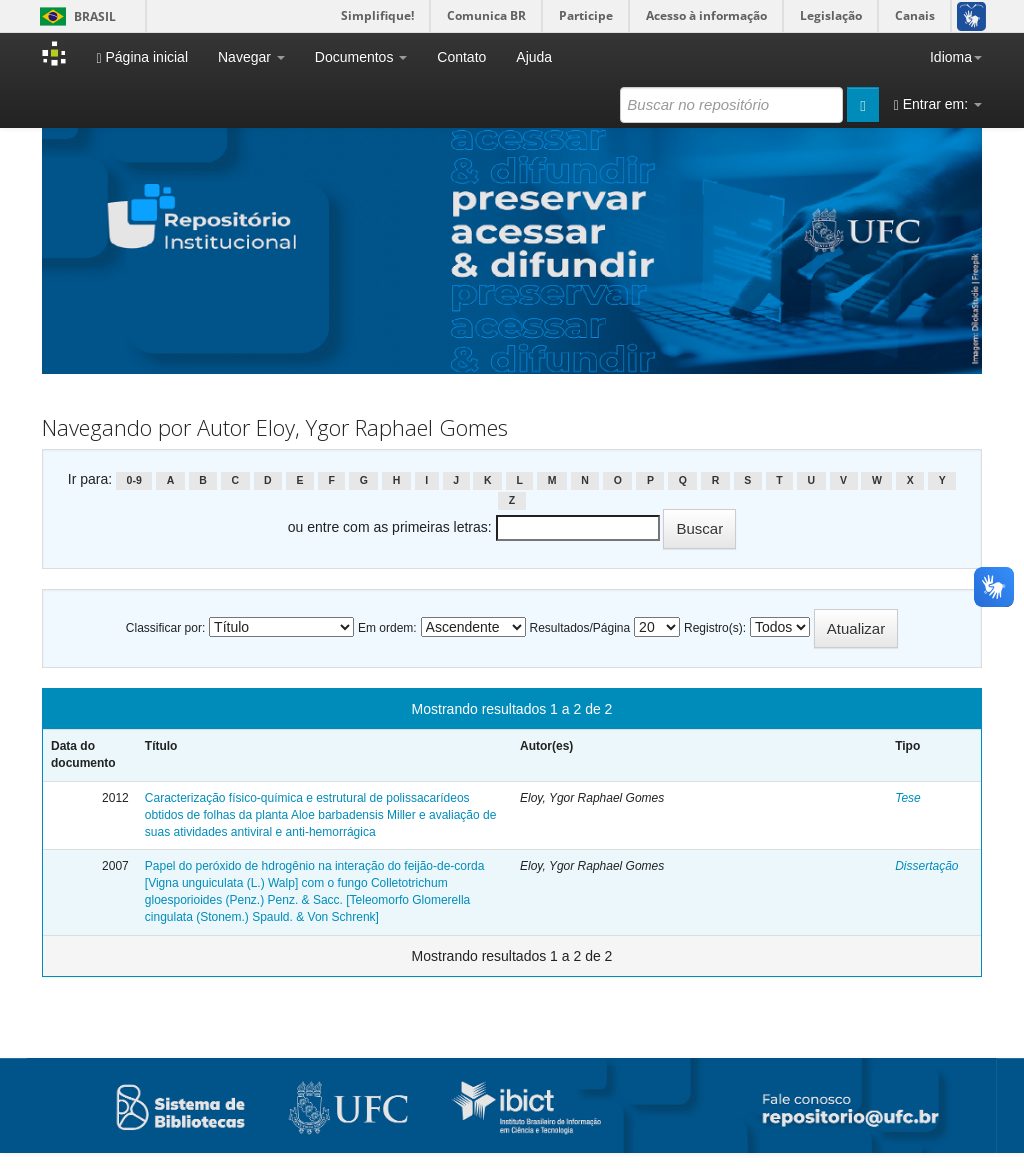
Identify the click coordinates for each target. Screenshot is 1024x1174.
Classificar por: (165, 628)
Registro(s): (715, 628)
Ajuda (534, 57)
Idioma (956, 57)
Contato (461, 57)
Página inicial (142, 57)
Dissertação (926, 866)
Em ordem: (387, 628)
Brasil (74, 16)
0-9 (134, 480)
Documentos (361, 57)
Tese (908, 798)
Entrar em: (938, 104)
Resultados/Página (579, 628)
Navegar (251, 57)
